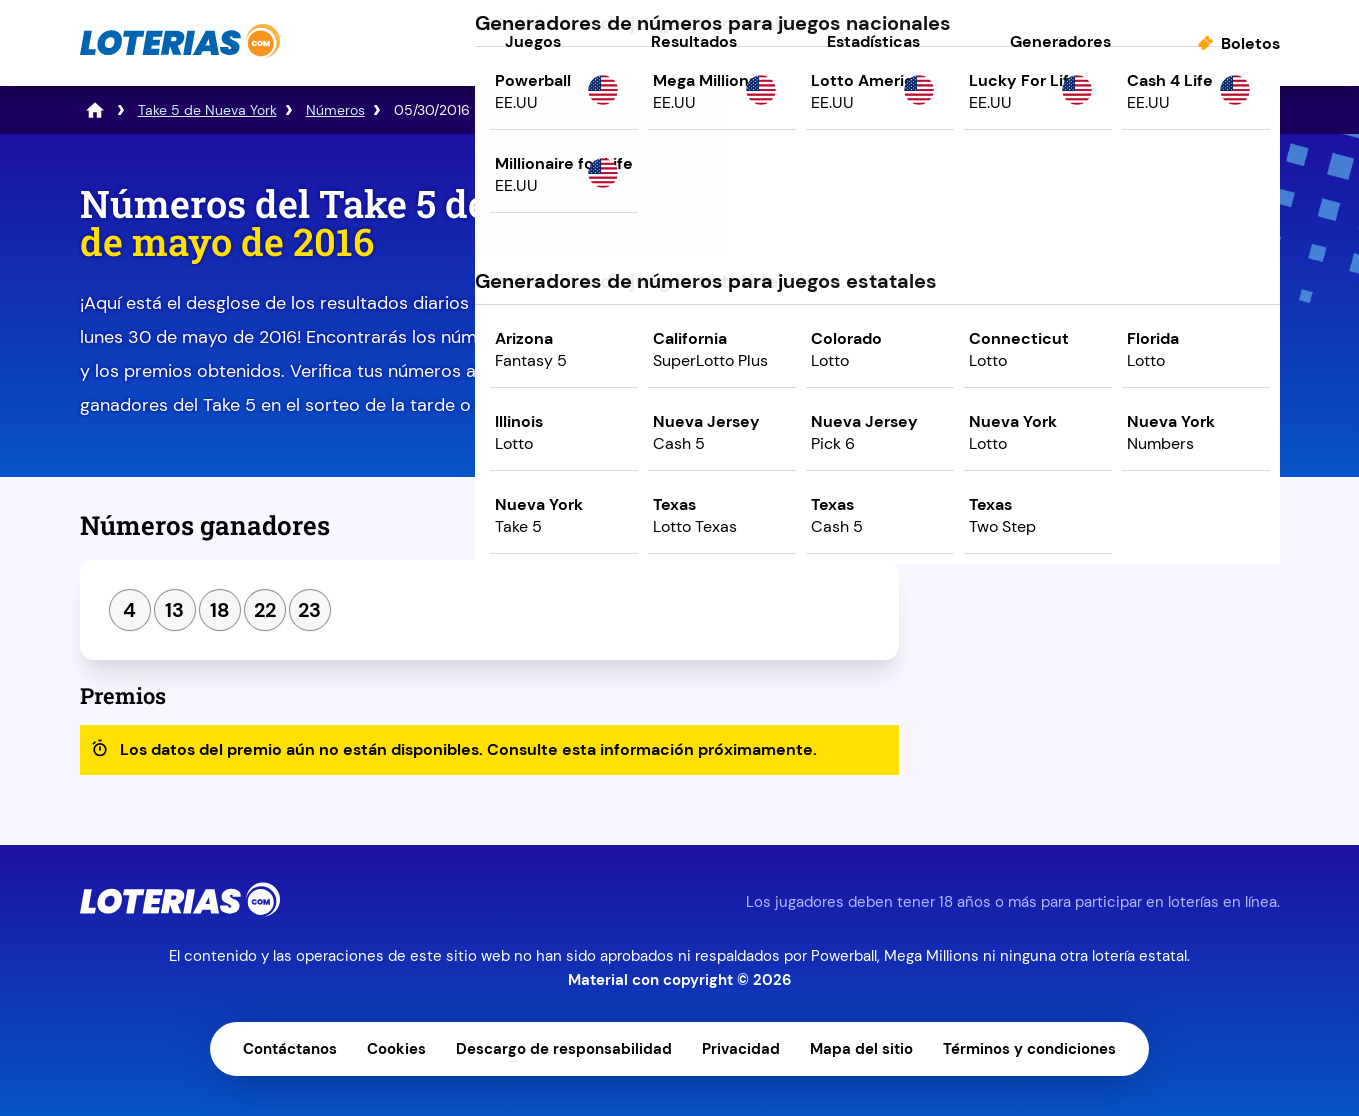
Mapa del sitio (861, 1049)
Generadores (1060, 41)
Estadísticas (873, 41)
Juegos (533, 41)
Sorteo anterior (1012, 532)
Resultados (694, 41)
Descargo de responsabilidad (564, 1049)
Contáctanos (290, 1049)
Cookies (396, 1049)
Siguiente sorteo (1195, 532)
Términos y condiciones (1029, 1049)
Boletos (1250, 43)
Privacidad (741, 1049)
